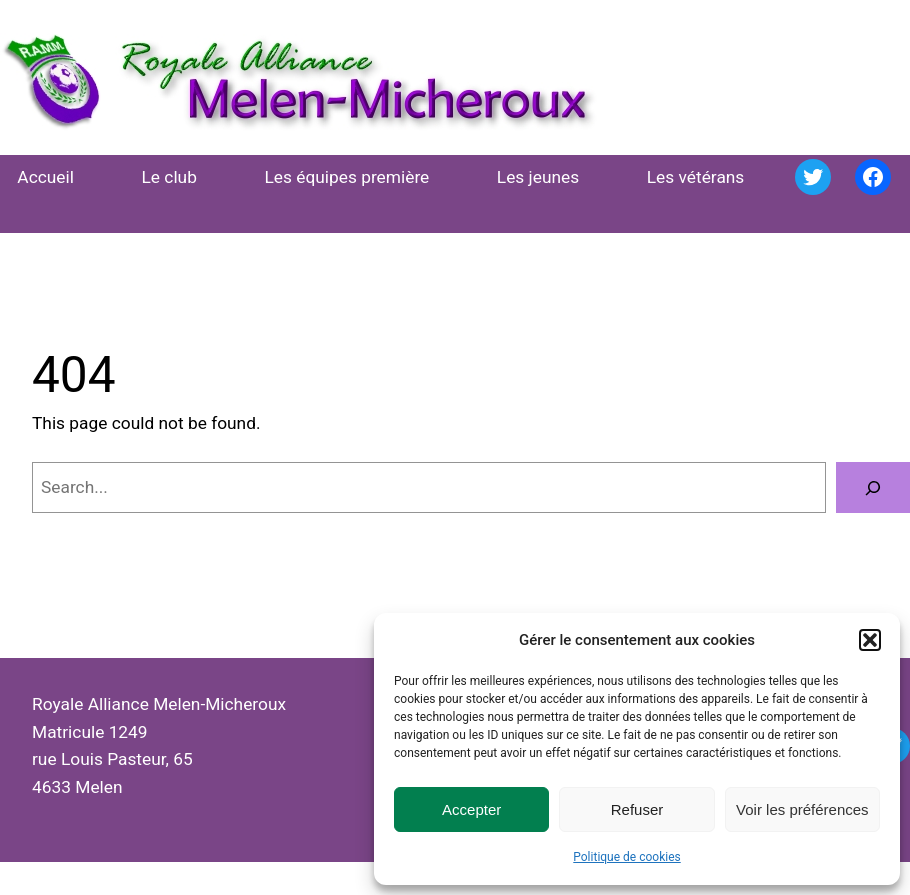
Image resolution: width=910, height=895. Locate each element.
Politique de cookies (626, 857)
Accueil (45, 177)
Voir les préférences (802, 809)
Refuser (637, 809)
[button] (870, 640)
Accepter (471, 809)
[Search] (873, 487)
